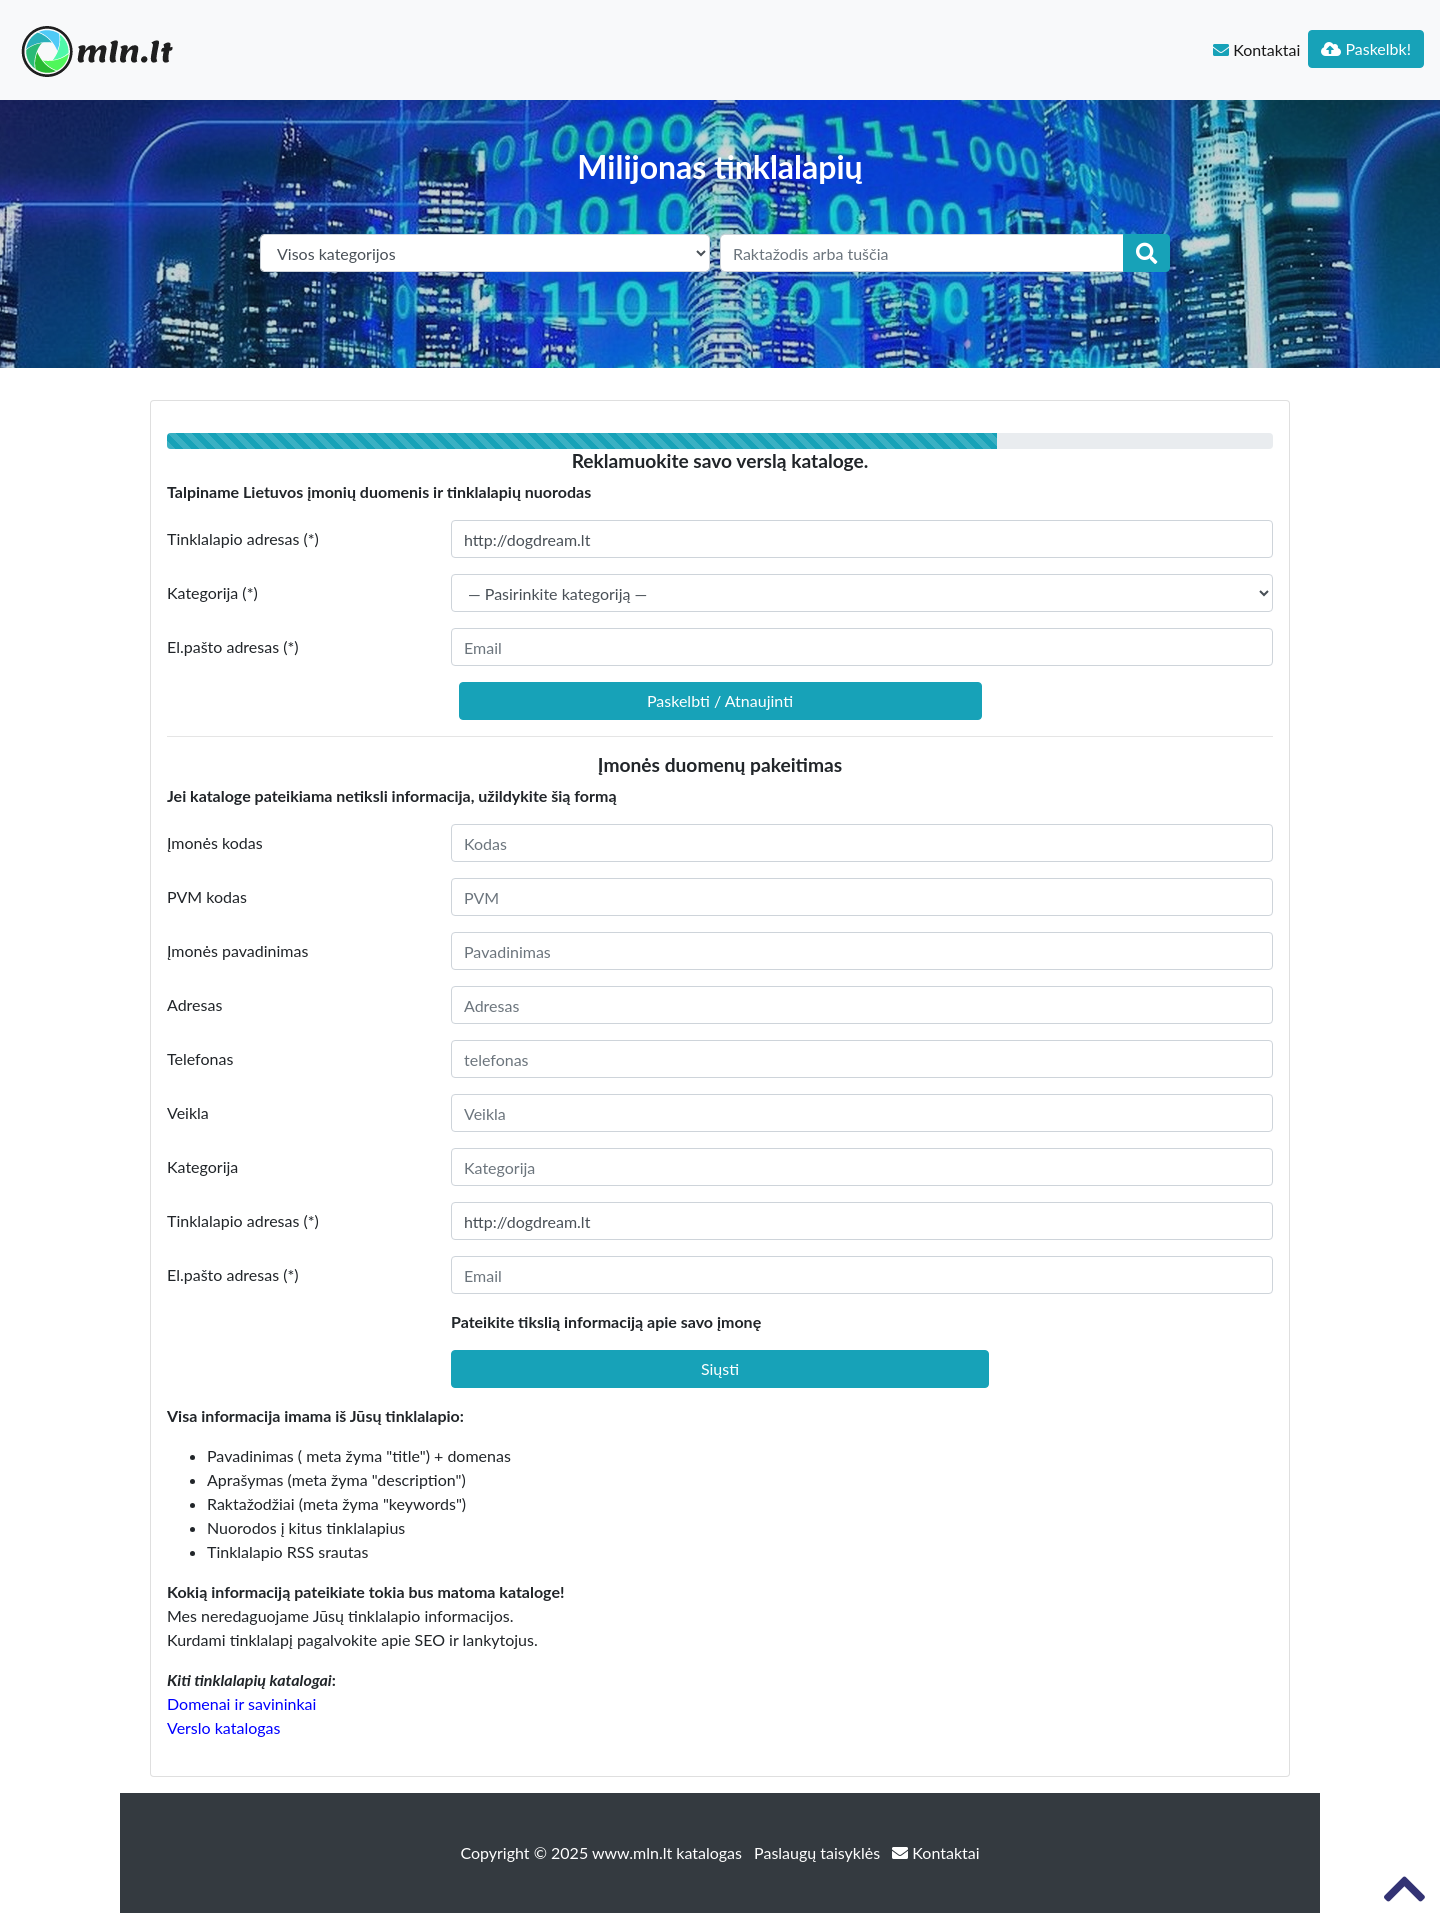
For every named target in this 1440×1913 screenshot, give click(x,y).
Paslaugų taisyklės (819, 1852)
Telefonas (200, 1058)
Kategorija (202, 1166)
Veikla (188, 1112)
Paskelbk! (1366, 48)
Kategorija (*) (212, 592)
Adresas (194, 1004)
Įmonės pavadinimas (237, 950)
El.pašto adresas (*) (233, 646)
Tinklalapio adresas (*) (243, 538)
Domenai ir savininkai (241, 1703)
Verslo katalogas (223, 1727)
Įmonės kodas (215, 842)
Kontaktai (1256, 49)
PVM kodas (207, 896)
